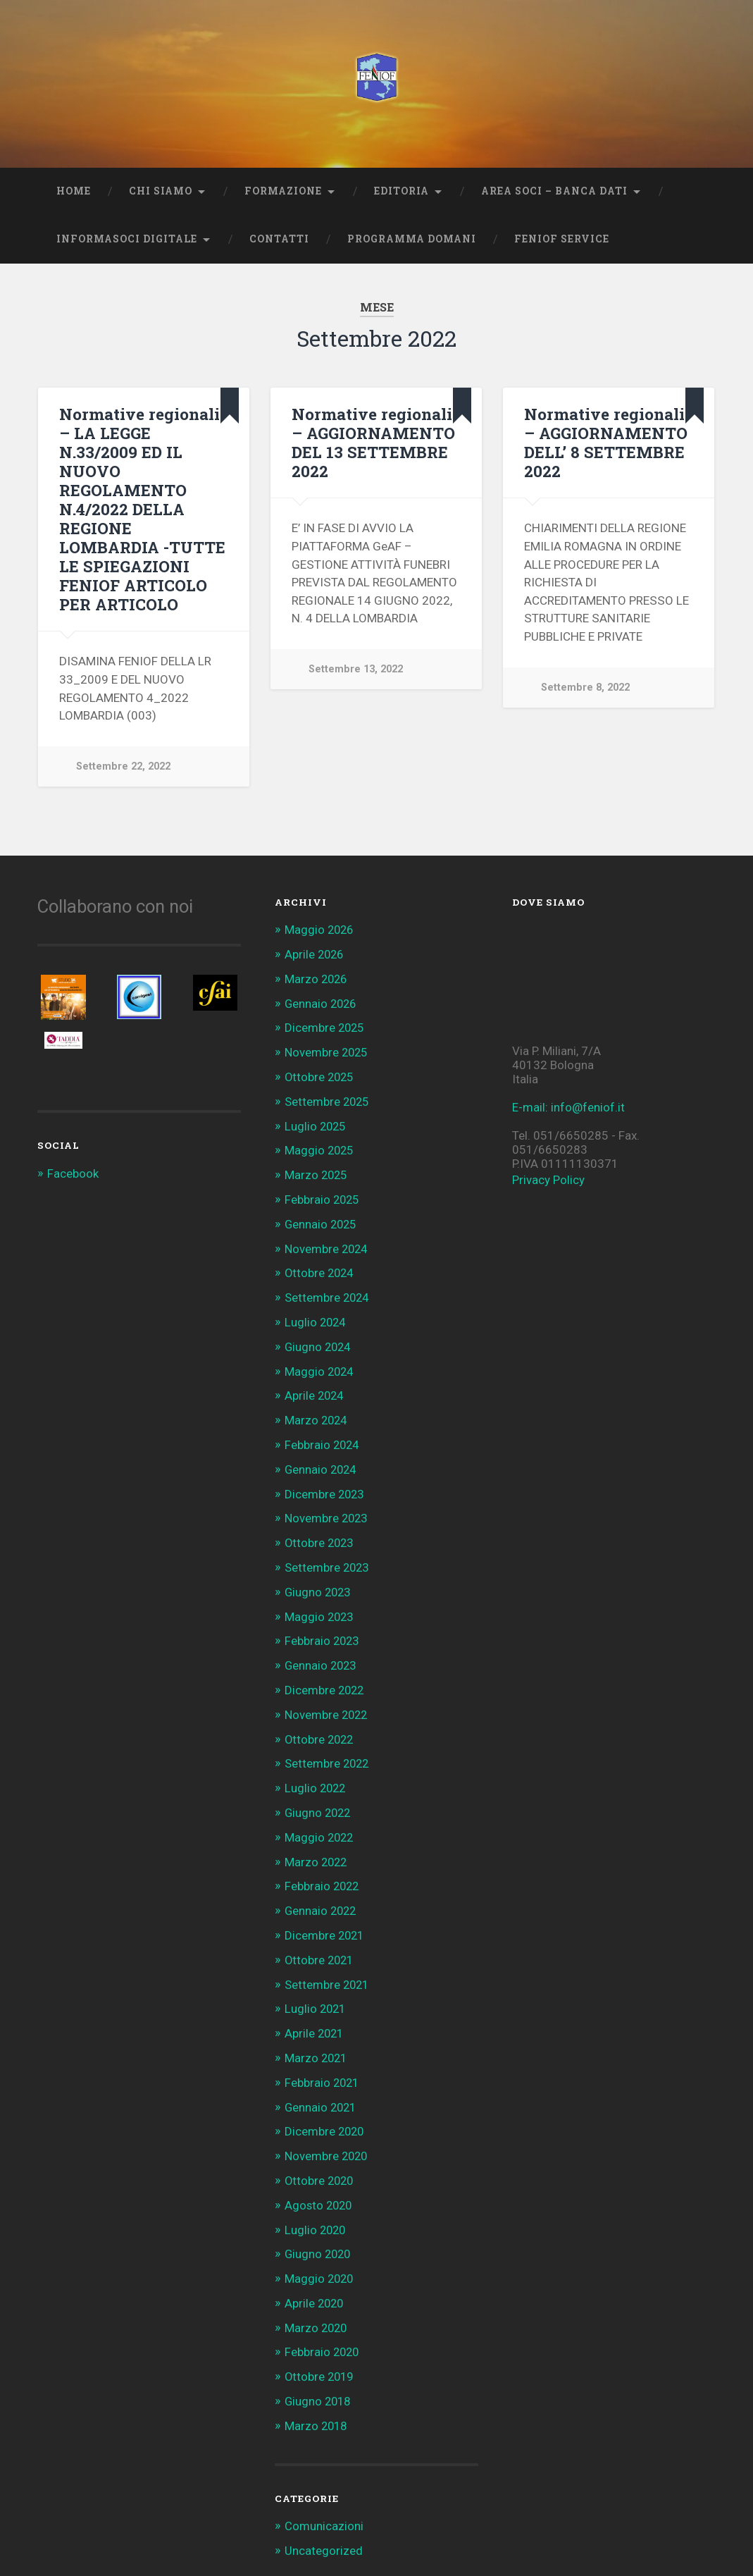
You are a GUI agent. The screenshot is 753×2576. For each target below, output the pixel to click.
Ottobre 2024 (320, 1267)
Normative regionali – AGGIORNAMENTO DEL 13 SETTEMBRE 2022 (373, 442)
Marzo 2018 (317, 2401)
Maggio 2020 (320, 2256)
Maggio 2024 (320, 1364)
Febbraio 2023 (323, 1629)
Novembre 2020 (328, 2135)
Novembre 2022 (328, 1701)
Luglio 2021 (316, 1991)
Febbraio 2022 (323, 1870)
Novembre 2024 (328, 1243)
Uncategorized (324, 2525)
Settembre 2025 (328, 1099)
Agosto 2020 (320, 2184)
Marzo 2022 (317, 1846)
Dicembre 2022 (325, 1677)
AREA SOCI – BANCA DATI (554, 191)
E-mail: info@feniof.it (568, 1107)
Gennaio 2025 (322, 1219)
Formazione (283, 191)
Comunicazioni (324, 2501)
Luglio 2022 (316, 1774)
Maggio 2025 (320, 1147)
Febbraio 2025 (323, 1195)
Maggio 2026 (320, 930)
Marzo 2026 (317, 978)
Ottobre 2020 (320, 2159)
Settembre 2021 (328, 1967)
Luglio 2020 (316, 2208)
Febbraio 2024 (323, 1436)
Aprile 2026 (315, 954)
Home (73, 191)
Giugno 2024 (319, 1340)
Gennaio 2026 (322, 1002)
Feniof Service (561, 239)
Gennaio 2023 (322, 1653)
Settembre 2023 (328, 1557)
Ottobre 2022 (320, 1726)
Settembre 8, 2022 (585, 688)
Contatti (279, 239)
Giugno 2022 (319, 1798)
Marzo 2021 (317, 2039)
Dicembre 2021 (325, 1918)
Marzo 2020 (317, 2305)
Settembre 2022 (328, 1750)
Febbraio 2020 (323, 2329)
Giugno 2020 (319, 2232)
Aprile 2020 (315, 2281)
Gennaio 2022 (322, 1894)
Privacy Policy (548, 1180)
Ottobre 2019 (320, 2353)
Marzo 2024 (317, 1412)
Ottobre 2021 (320, 1943)
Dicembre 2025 (325, 1026)
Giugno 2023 (319, 1581)
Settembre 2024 (328, 1292)
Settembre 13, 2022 (356, 669)
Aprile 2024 (315, 1388)
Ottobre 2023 (320, 1533)
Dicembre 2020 (325, 2111)
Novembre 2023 (328, 1509)
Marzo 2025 (317, 1171)
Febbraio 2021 (323, 2064)
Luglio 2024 (316, 1316)
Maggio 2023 (320, 1605)
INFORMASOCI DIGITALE (126, 239)
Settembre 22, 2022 (123, 766)
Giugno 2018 (319, 2376)
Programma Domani (411, 239)
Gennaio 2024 (322, 1460)
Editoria (401, 191)
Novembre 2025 (328, 1050)
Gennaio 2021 (322, 2088)
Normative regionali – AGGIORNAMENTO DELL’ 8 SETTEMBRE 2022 (605, 442)
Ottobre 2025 (320, 1075)
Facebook (73, 1173)
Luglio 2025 (316, 1123)
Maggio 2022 (320, 1822)
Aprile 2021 (315, 2015)
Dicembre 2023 (325, 1484)
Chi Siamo (160, 191)
